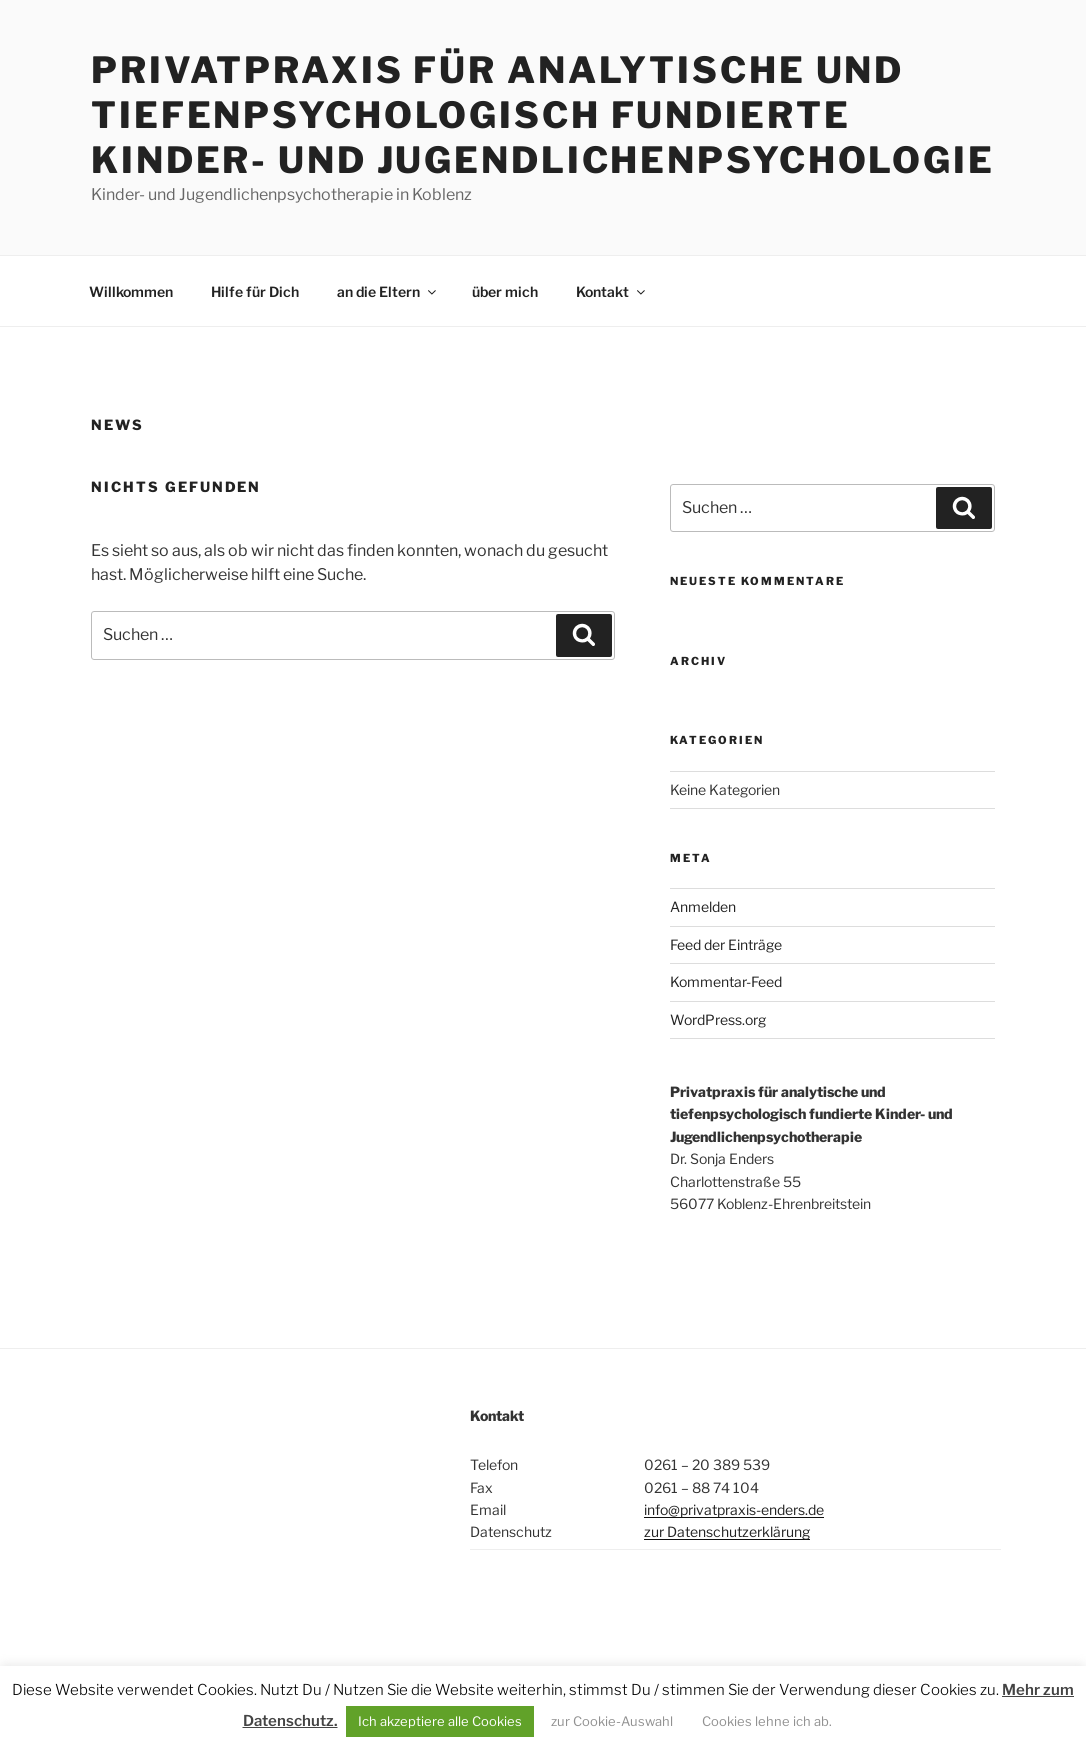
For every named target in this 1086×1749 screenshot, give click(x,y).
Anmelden (703, 906)
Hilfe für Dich (255, 291)
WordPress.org (718, 1019)
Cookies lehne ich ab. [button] (767, 1721)
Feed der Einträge (726, 944)
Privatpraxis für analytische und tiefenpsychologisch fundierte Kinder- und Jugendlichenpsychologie (543, 115)
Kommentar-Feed (726, 981)
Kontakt (612, 291)
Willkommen (131, 291)
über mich (505, 291)
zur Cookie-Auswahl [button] (612, 1721)
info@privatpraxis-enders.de (734, 1509)
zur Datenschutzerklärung (727, 1531)
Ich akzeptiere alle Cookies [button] (440, 1721)
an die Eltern (388, 291)
